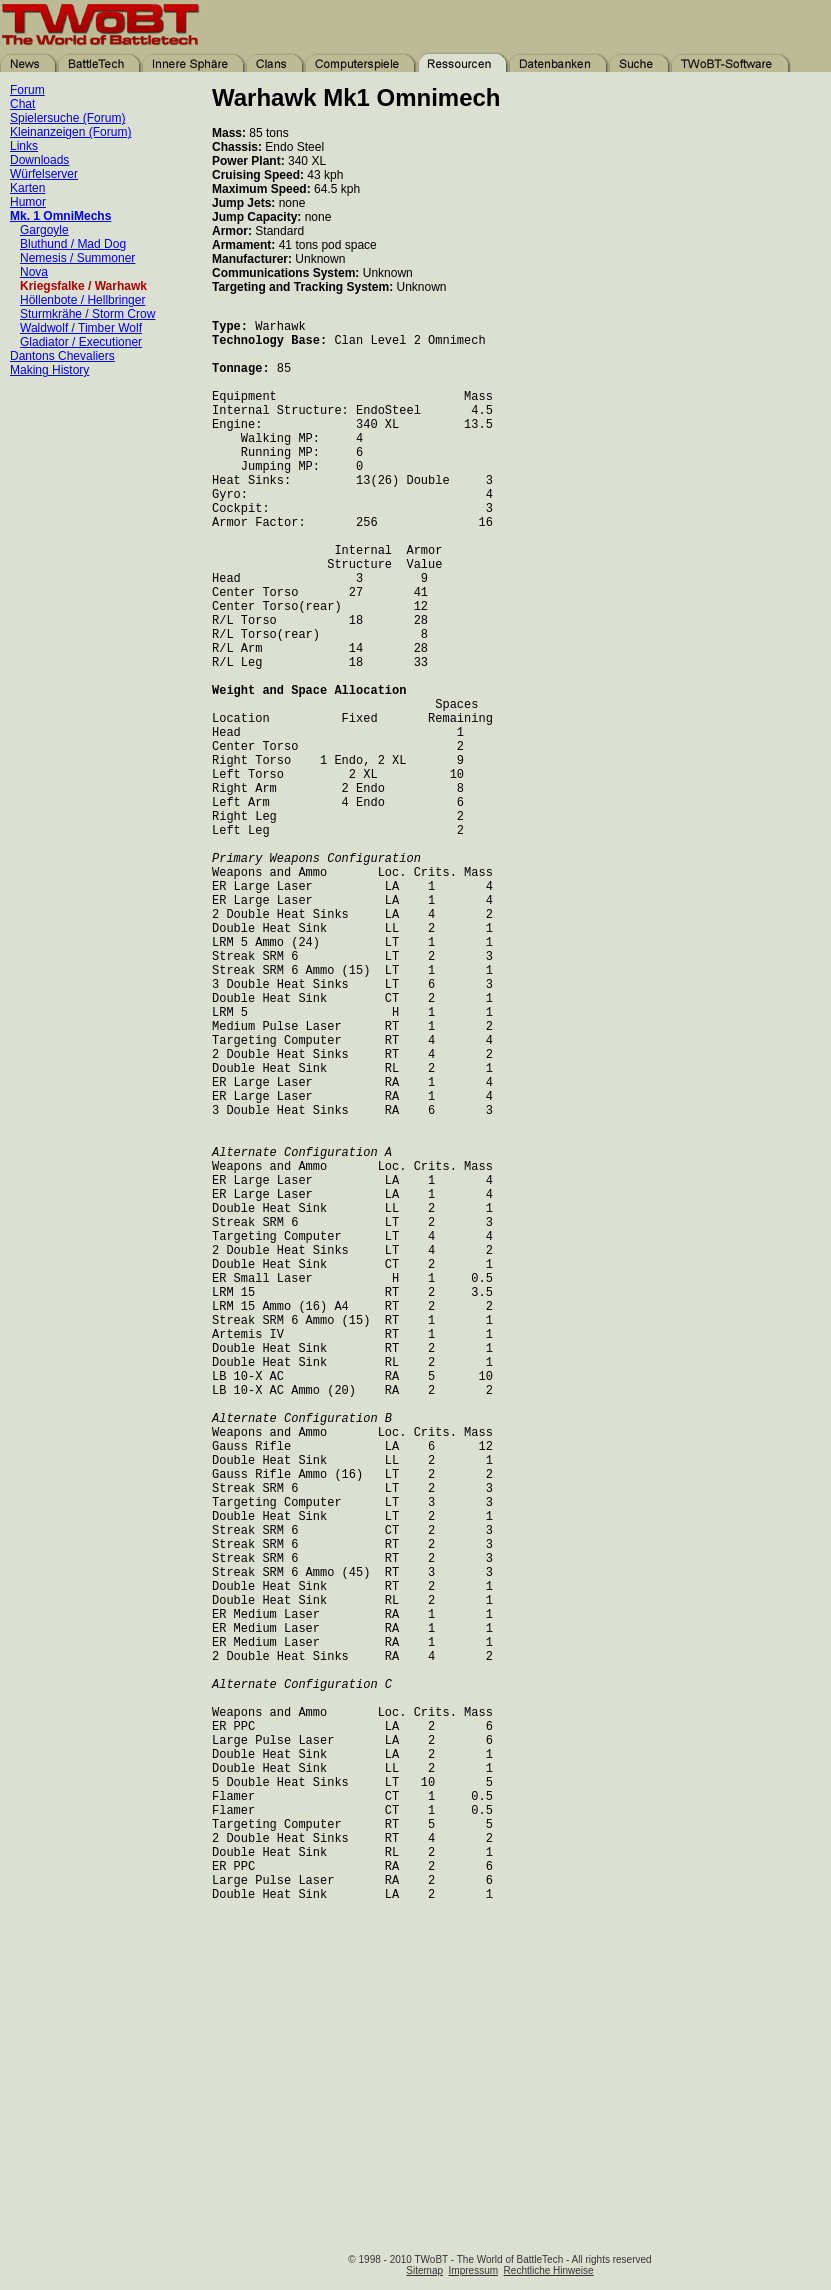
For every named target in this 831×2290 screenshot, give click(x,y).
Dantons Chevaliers (62, 354)
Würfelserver (44, 172)
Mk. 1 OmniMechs (60, 214)
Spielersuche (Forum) (67, 116)
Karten (27, 186)
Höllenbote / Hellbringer (82, 298)
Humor (28, 200)
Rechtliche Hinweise (549, 2270)
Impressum (473, 2270)
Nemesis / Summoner (77, 256)
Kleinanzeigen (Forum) (70, 130)
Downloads (39, 158)
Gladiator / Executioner (81, 340)
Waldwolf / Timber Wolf (81, 326)
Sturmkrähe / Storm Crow (87, 312)
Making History (49, 368)
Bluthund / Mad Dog (73, 242)
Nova (34, 270)
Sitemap (424, 2270)
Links (24, 144)
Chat (22, 102)
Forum (27, 88)
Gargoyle (44, 228)
